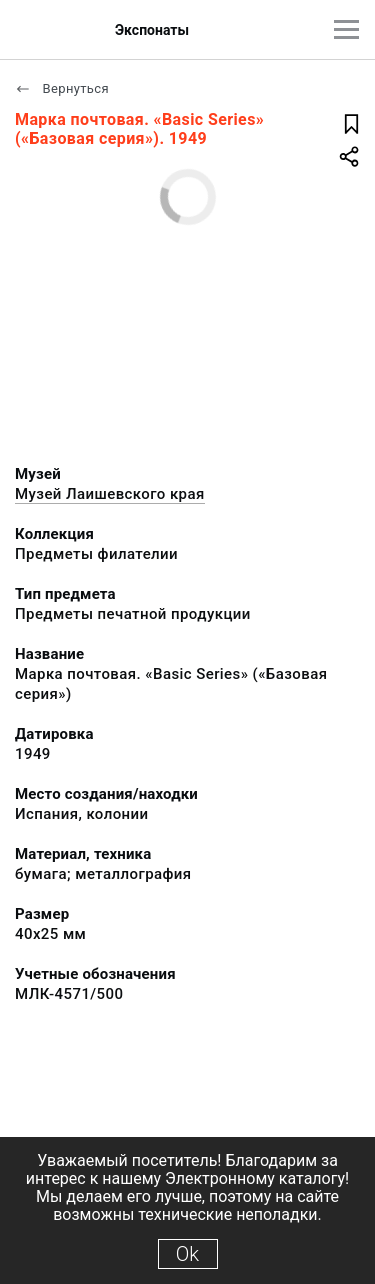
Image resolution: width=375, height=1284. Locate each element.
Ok (187, 1254)
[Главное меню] (346, 29)
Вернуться (62, 88)
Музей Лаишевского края (110, 494)
